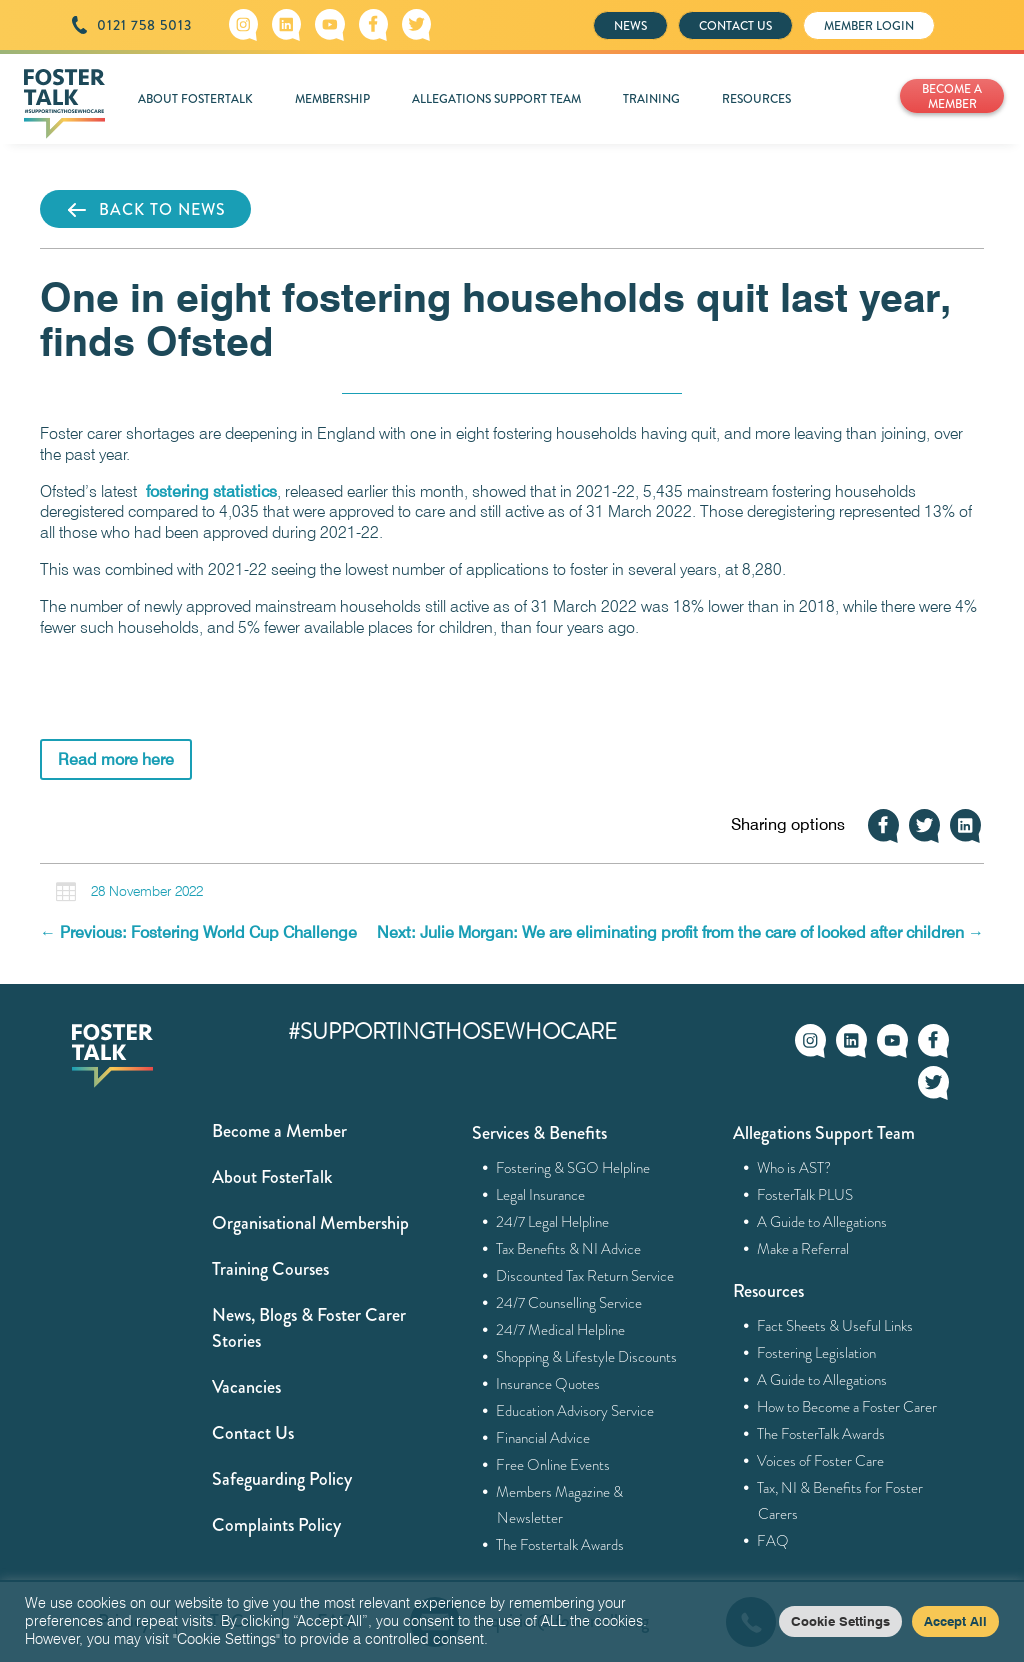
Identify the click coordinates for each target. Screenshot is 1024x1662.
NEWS (630, 26)
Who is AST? (794, 1168)
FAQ (773, 1541)
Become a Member (279, 1131)
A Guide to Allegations (822, 1222)
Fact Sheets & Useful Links (835, 1326)
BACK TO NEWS (145, 210)
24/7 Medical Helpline (561, 1330)
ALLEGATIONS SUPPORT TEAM (496, 99)
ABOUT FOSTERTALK (195, 99)
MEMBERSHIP (332, 99)
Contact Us (253, 1433)
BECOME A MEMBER (952, 96)
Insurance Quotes (548, 1384)
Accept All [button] (955, 1621)
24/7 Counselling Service (569, 1303)
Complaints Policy (276, 1525)
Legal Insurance (541, 1195)
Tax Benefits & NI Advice (569, 1249)
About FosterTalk (272, 1177)
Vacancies (246, 1387)
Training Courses (270, 1269)
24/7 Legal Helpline (553, 1222)
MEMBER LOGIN (869, 26)
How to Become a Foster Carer (847, 1407)
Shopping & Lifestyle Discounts (587, 1357)
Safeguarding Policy (282, 1479)
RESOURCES (756, 99)
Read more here (116, 759)
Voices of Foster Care (821, 1461)
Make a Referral (803, 1249)
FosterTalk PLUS (805, 1195)
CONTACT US (735, 26)
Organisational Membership (310, 1223)
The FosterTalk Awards (821, 1434)
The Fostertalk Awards (560, 1545)
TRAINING (651, 99)
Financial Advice (543, 1438)
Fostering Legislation (817, 1353)
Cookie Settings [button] (840, 1621)
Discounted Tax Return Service (585, 1276)
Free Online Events (553, 1465)
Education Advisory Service (575, 1411)
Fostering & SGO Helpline (573, 1168)
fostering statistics (211, 491)
